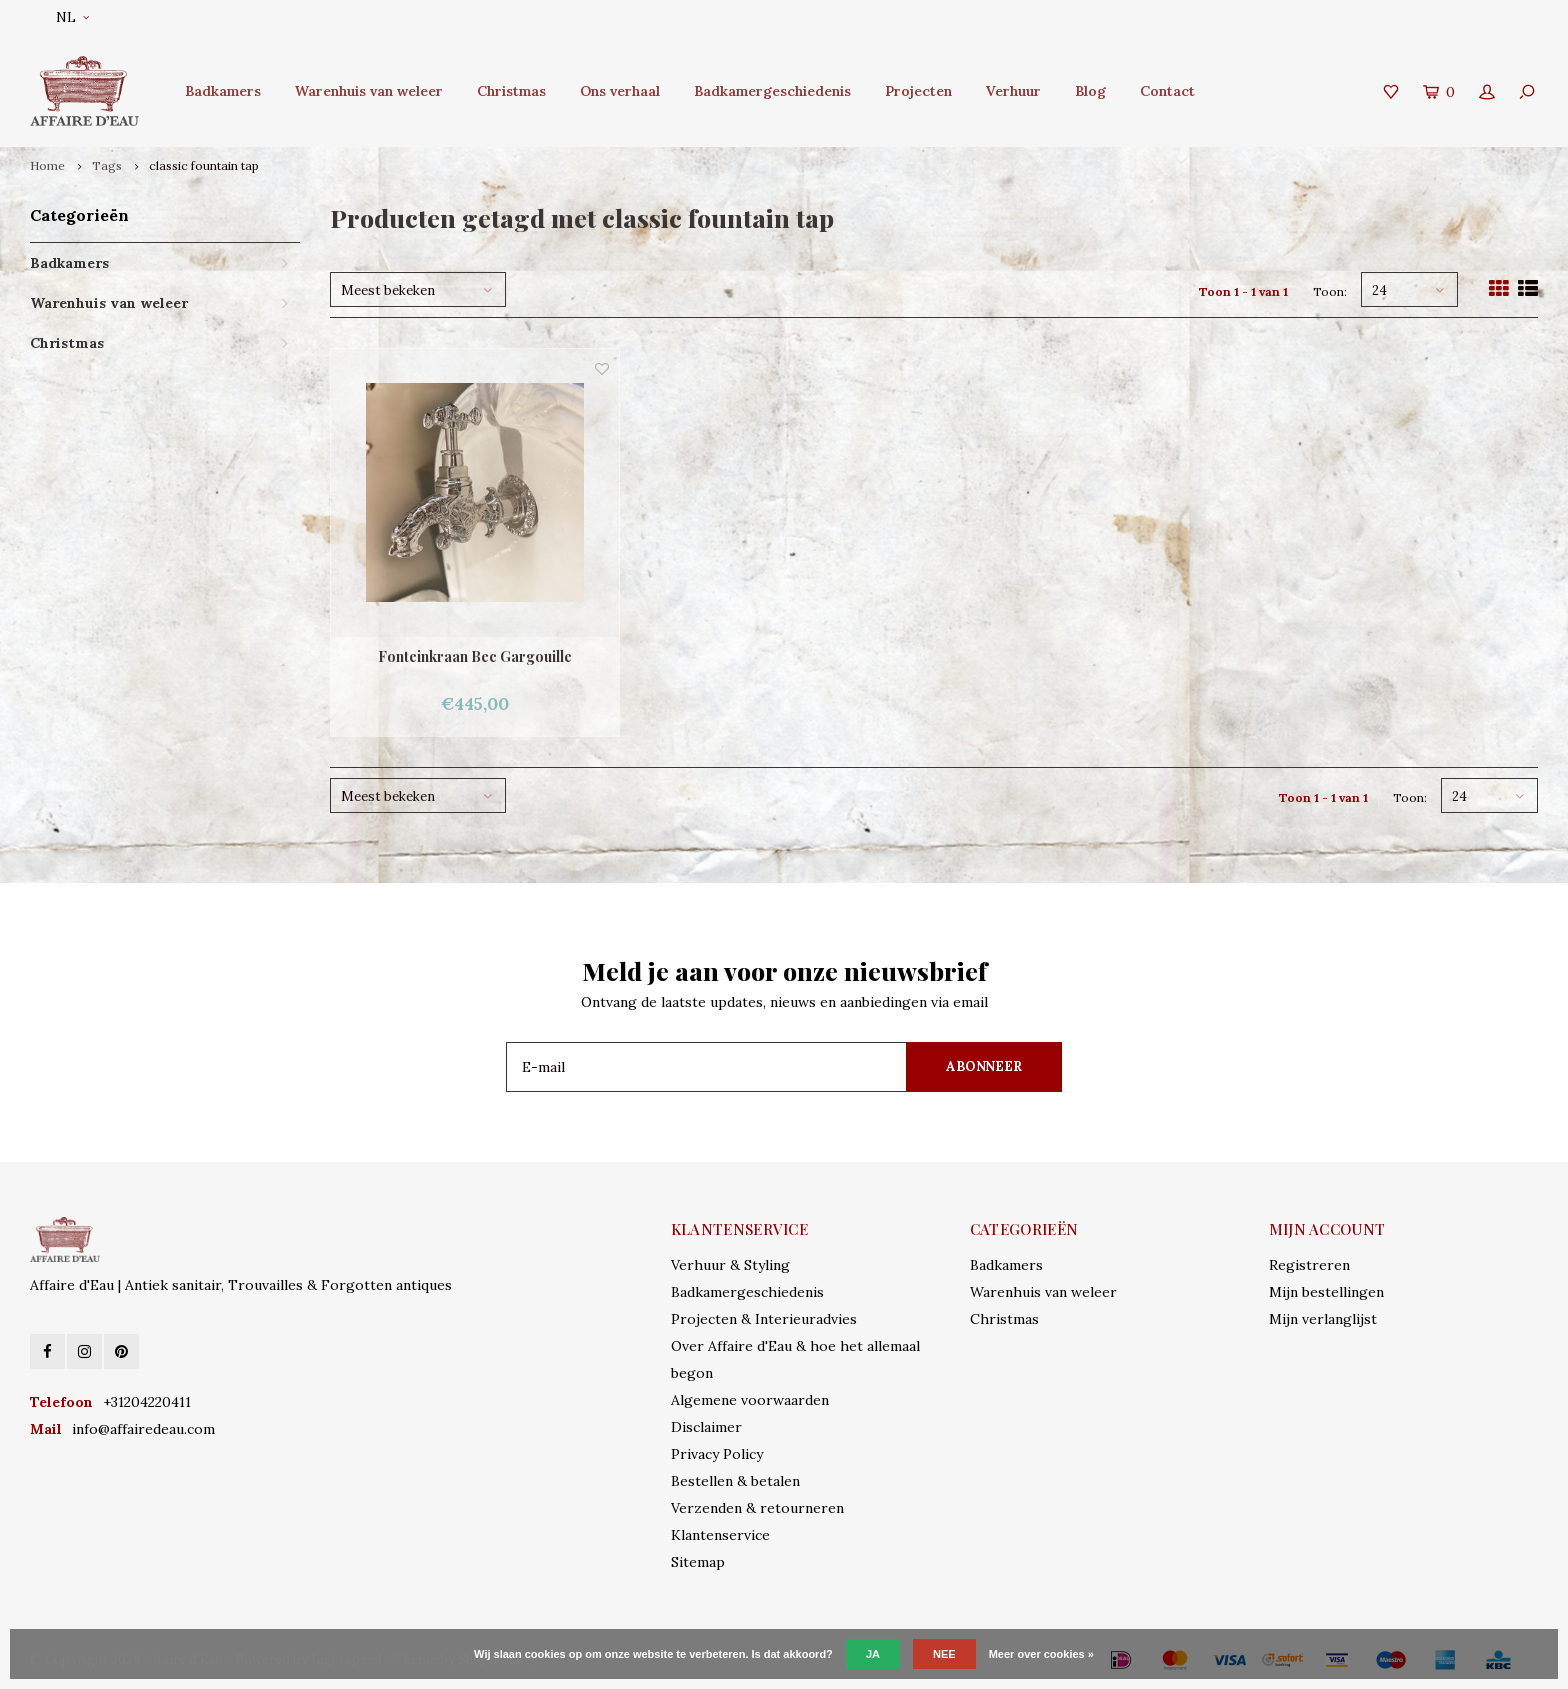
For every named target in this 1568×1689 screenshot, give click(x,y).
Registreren (1309, 1265)
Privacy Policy (717, 1454)
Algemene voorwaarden (750, 1400)
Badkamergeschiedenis (772, 91)
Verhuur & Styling (730, 1265)
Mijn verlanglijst (1323, 1319)
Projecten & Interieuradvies (764, 1319)
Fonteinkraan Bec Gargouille (475, 656)
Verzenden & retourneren (757, 1508)
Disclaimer (706, 1427)
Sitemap (698, 1562)
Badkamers (223, 91)
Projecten (918, 91)
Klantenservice (720, 1535)
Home (47, 165)
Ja (873, 1654)
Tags (107, 165)
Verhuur (1013, 91)
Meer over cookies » (1041, 1654)
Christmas (511, 91)
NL (72, 17)
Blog (1090, 91)
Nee (944, 1654)
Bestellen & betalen (735, 1481)
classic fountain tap (204, 165)
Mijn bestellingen (1326, 1292)
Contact (1167, 91)
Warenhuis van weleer (369, 91)
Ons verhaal (620, 91)
